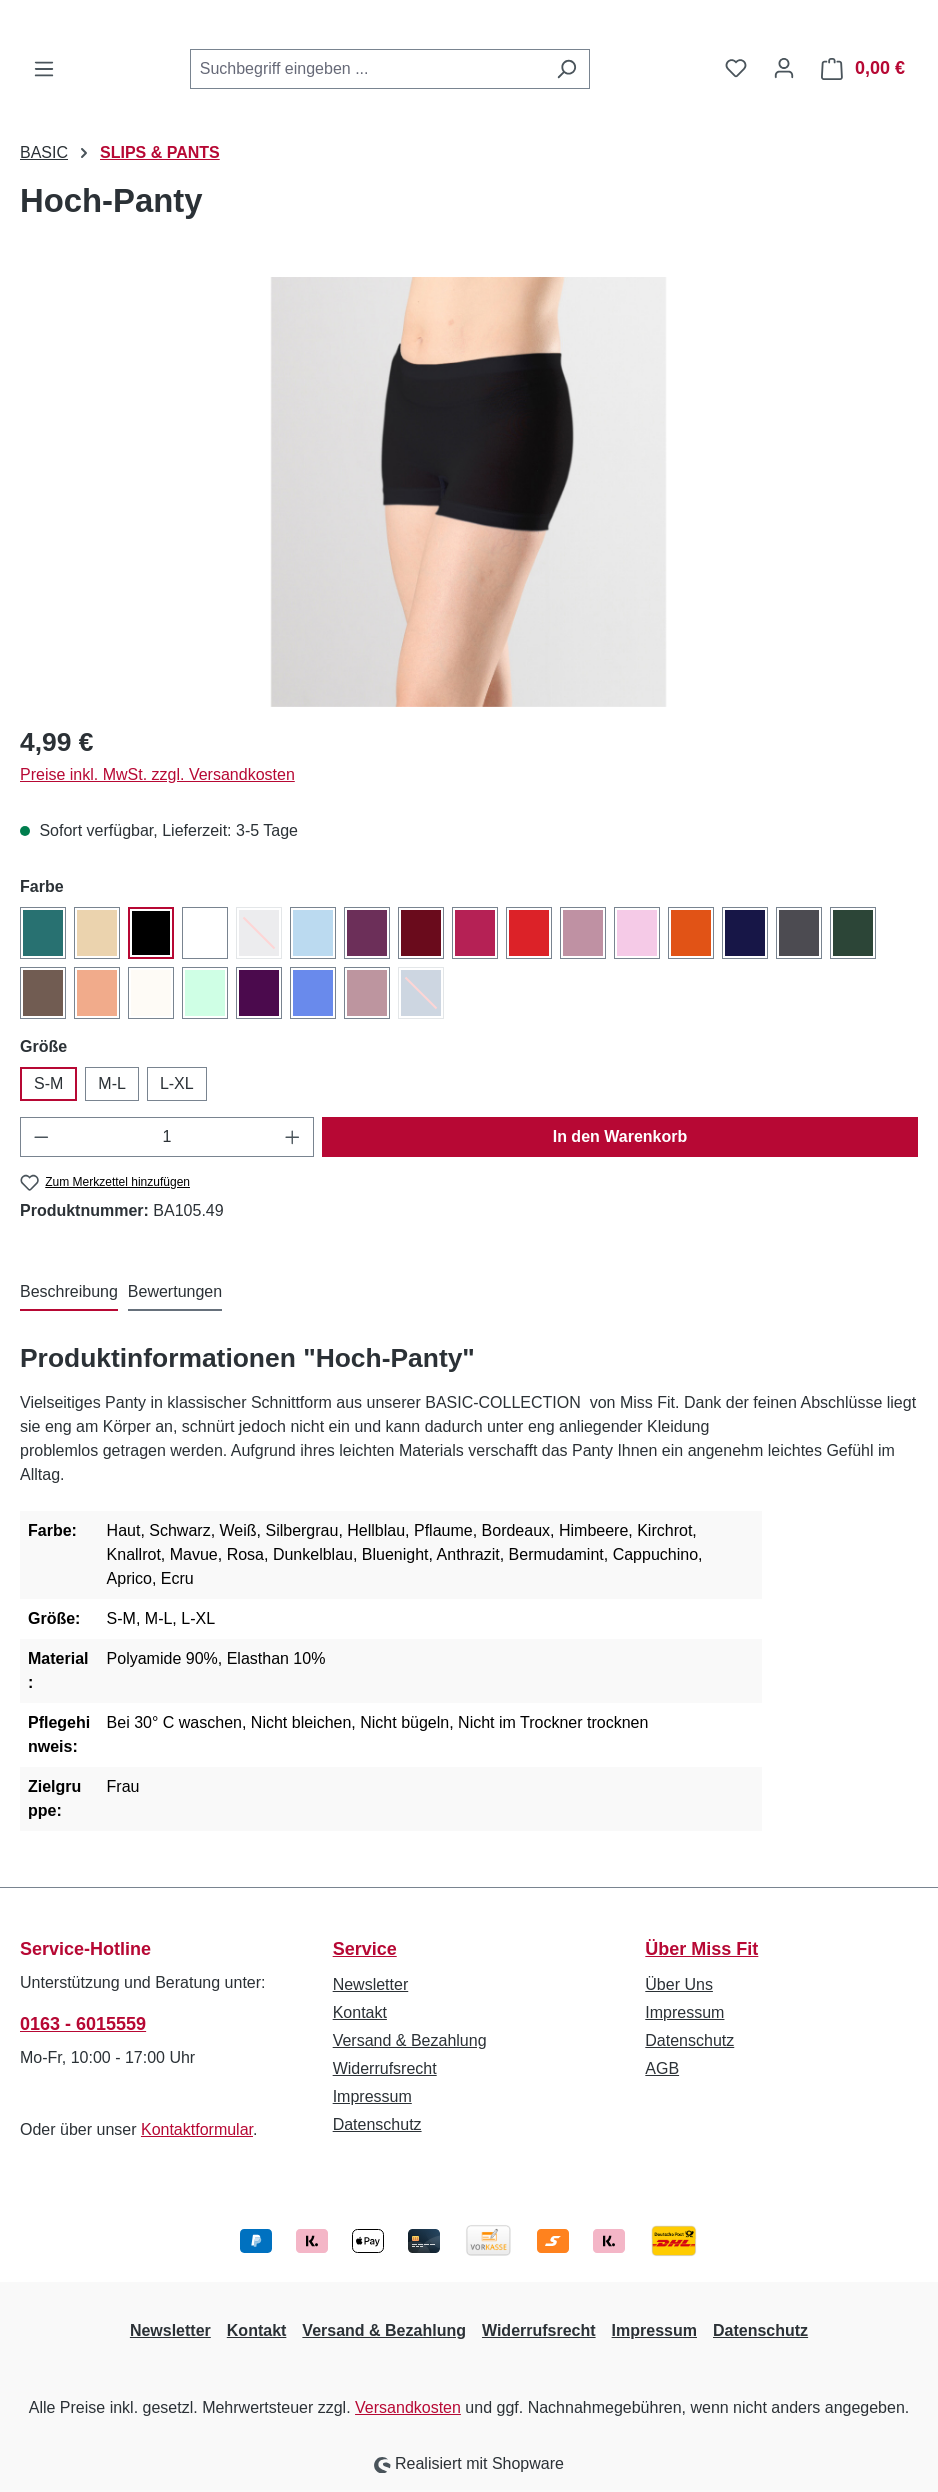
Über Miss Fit (701, 1949)
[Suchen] (566, 69)
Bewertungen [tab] (175, 1291)
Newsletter (371, 1984)
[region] (469, 492)
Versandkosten (408, 2407)
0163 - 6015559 (83, 2024)
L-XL (177, 1083)
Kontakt (360, 2012)
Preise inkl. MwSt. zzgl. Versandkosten (157, 774)
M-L (112, 1083)
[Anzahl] (167, 1137)
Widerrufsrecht (385, 2068)
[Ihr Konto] (784, 68)
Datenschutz (377, 2124)
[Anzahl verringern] (41, 1137)
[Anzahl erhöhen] (293, 1137)
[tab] (69, 1293)
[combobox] (367, 69)
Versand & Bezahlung (410, 2040)
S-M (48, 1083)
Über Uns (679, 1984)
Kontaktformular (197, 2129)
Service (365, 1949)
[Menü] (44, 69)
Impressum (372, 2096)
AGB (662, 2068)
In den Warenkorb (620, 1136)
